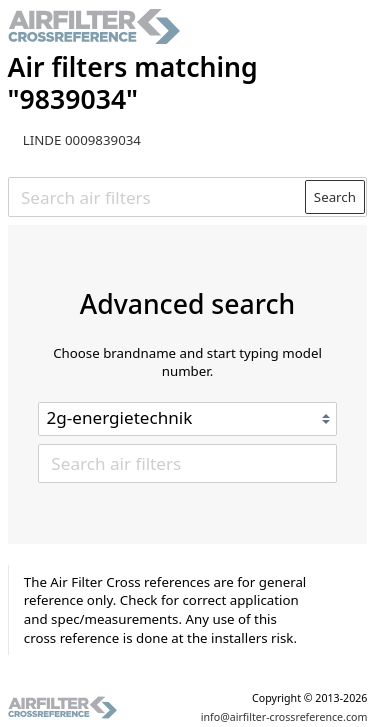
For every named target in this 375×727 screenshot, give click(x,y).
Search (335, 197)
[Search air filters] (157, 197)
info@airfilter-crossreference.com (284, 717)
